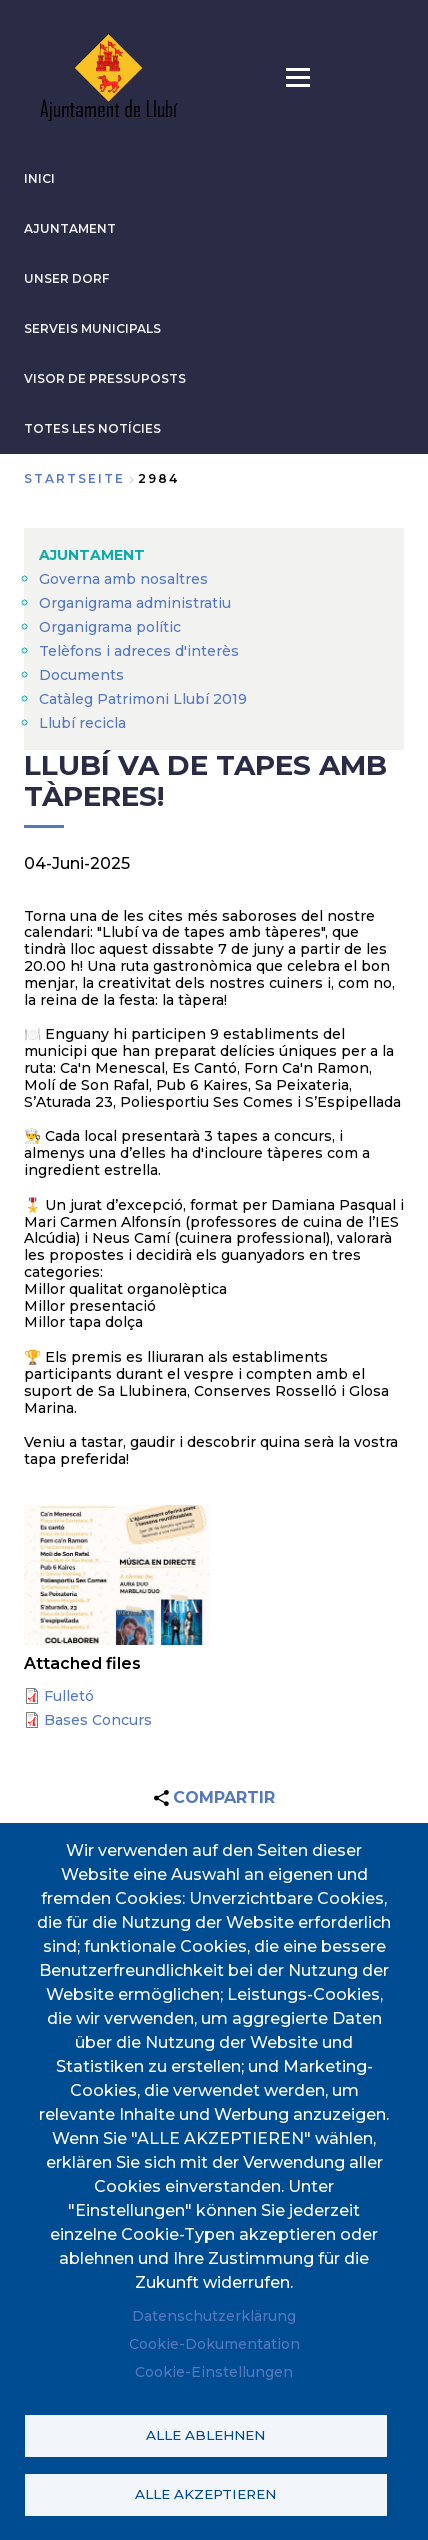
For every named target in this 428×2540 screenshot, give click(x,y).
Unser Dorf (66, 278)
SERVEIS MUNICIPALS (92, 328)
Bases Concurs (98, 1720)
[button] (117, 1575)
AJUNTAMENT (70, 228)
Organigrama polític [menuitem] (110, 627)
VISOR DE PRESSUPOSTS (105, 378)
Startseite (74, 478)
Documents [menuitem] (81, 675)
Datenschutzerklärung (214, 2316)
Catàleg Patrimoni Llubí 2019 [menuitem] (143, 699)
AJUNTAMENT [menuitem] (92, 555)
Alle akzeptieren (205, 2494)
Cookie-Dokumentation (214, 2344)
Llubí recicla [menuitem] (82, 723)
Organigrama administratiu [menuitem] (135, 603)
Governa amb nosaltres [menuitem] (123, 579)
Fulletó (69, 1696)
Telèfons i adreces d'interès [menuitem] (139, 651)
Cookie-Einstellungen (214, 2372)
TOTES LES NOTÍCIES (92, 428)
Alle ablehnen (205, 2435)
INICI (39, 178)
